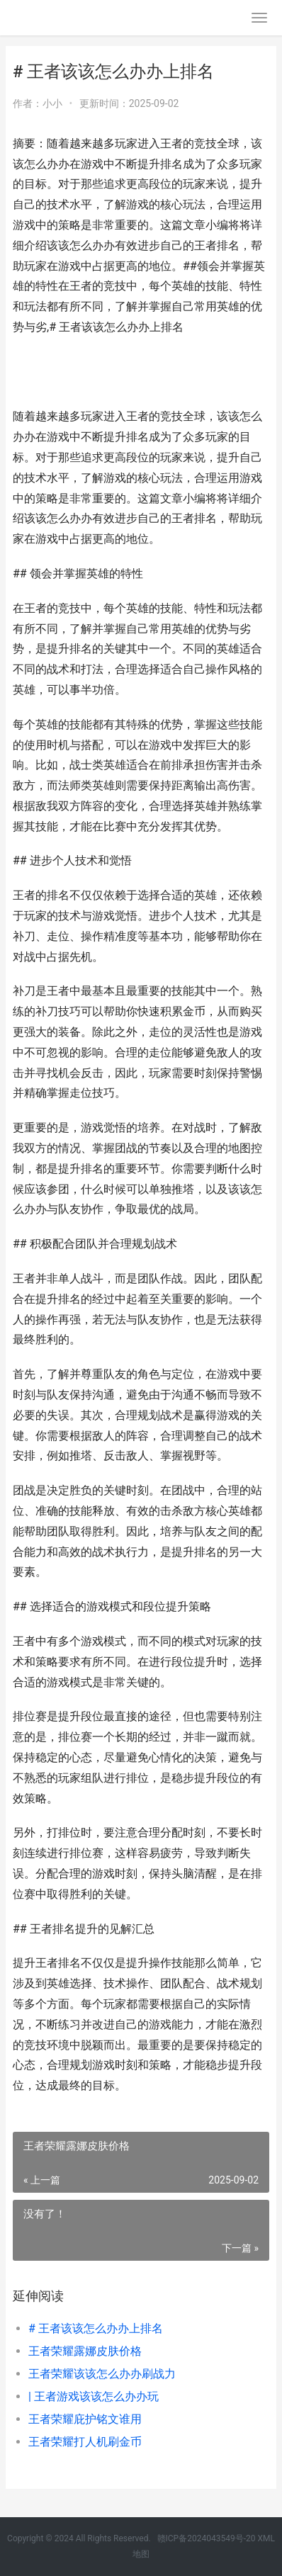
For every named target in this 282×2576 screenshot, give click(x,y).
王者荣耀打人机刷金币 (85, 2441)
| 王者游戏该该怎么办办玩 (93, 2396)
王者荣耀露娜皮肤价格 (85, 2351)
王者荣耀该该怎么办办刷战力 (102, 2373)
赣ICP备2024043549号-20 (206, 2538)
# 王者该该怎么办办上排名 (95, 2328)
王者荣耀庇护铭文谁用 (85, 2419)
